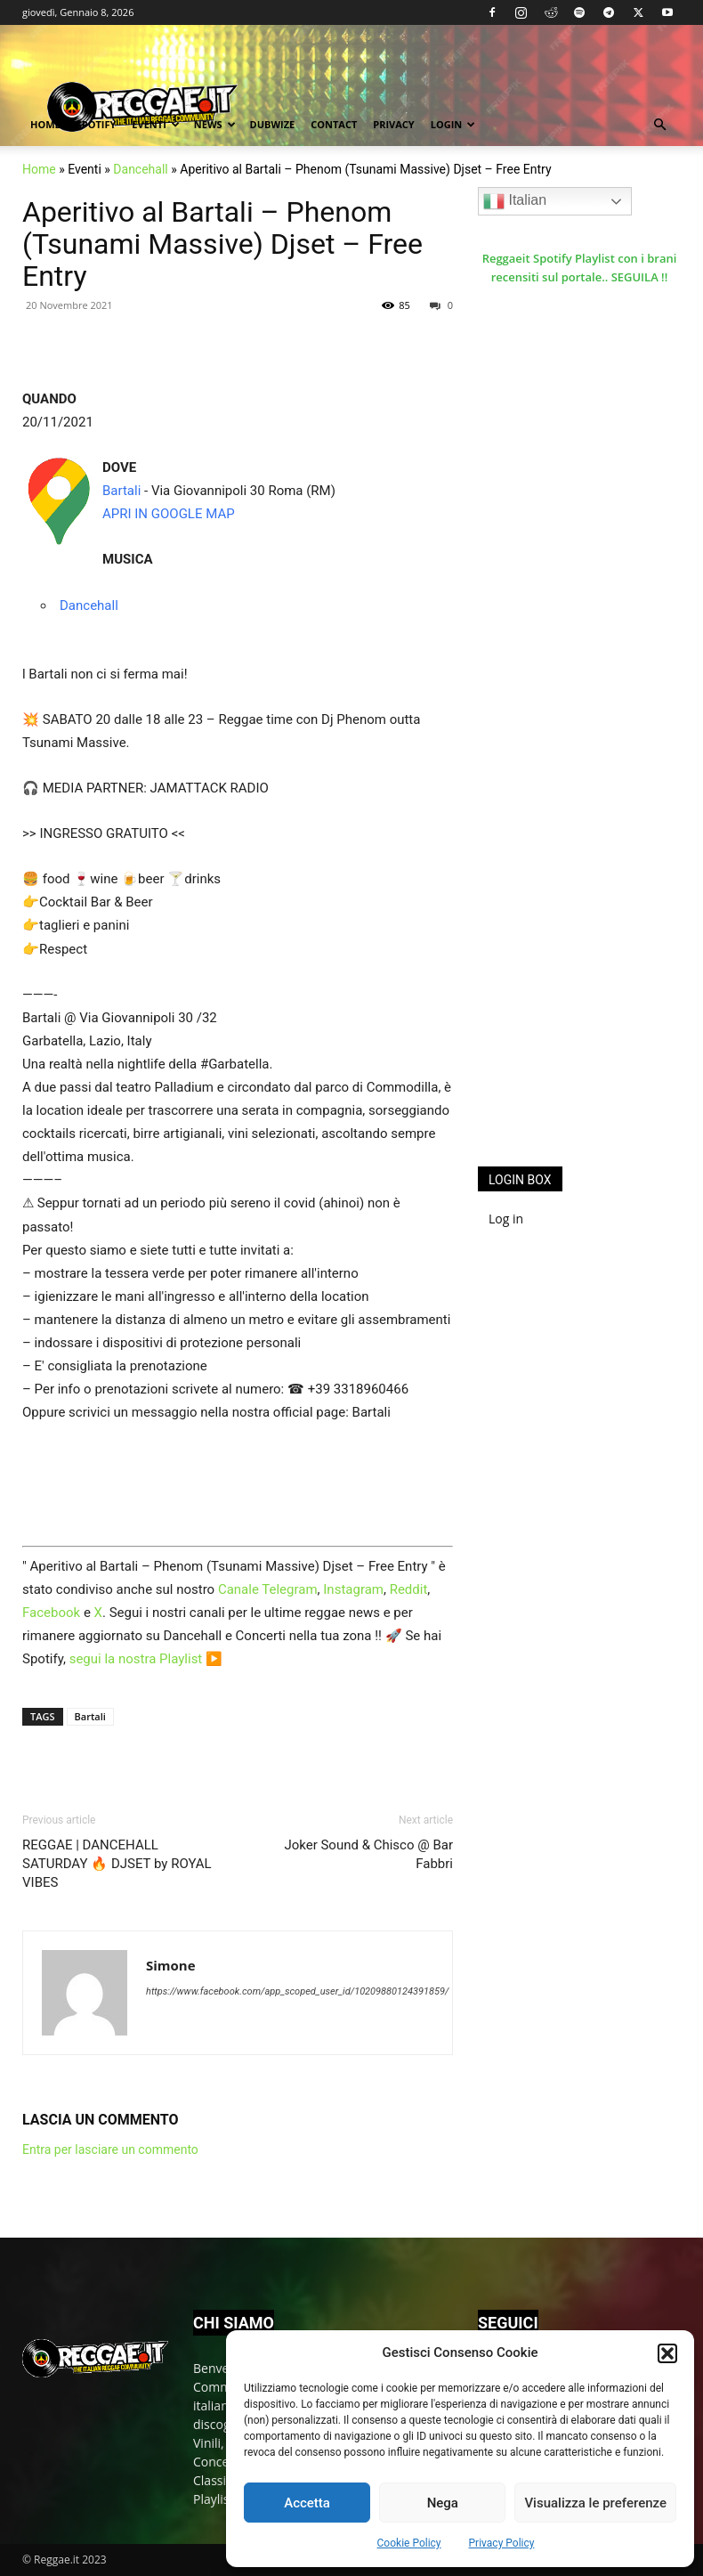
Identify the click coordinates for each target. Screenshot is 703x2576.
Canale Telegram (268, 1589)
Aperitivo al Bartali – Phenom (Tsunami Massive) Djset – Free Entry (222, 244)
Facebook (51, 1613)
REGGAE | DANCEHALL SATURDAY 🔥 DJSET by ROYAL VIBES (117, 1863)
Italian (514, 201)
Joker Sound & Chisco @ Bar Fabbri (368, 1854)
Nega (442, 2503)
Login (453, 124)
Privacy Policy (502, 2543)
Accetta (307, 2503)
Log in (506, 1218)
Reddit (409, 1589)
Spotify (97, 124)
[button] (667, 2353)
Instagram (353, 1589)
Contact (334, 124)
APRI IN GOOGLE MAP (168, 514)
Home (45, 124)
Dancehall (140, 169)
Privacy (393, 124)
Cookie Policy (409, 2543)
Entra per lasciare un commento (110, 2149)
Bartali (121, 491)
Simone (171, 1965)
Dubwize (272, 124)
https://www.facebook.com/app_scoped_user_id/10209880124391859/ (297, 1991)
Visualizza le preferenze (595, 2503)
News (215, 124)
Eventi (155, 124)
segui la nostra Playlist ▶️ (145, 1659)
